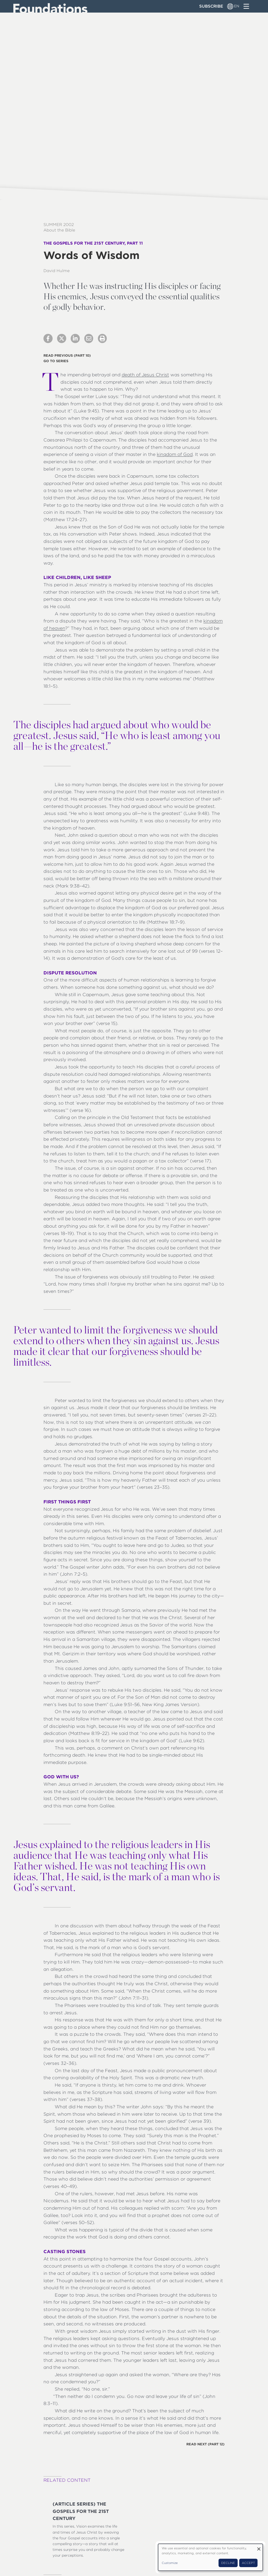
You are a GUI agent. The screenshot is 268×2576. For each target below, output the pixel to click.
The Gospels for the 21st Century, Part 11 (93, 243)
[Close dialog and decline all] (259, 2547)
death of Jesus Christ (145, 374)
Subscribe (211, 6)
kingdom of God (175, 454)
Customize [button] (170, 2563)
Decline (228, 2563)
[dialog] (210, 2557)
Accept (248, 2563)
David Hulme (56, 270)
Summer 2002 (58, 224)
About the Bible (59, 230)
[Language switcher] (230, 6)
